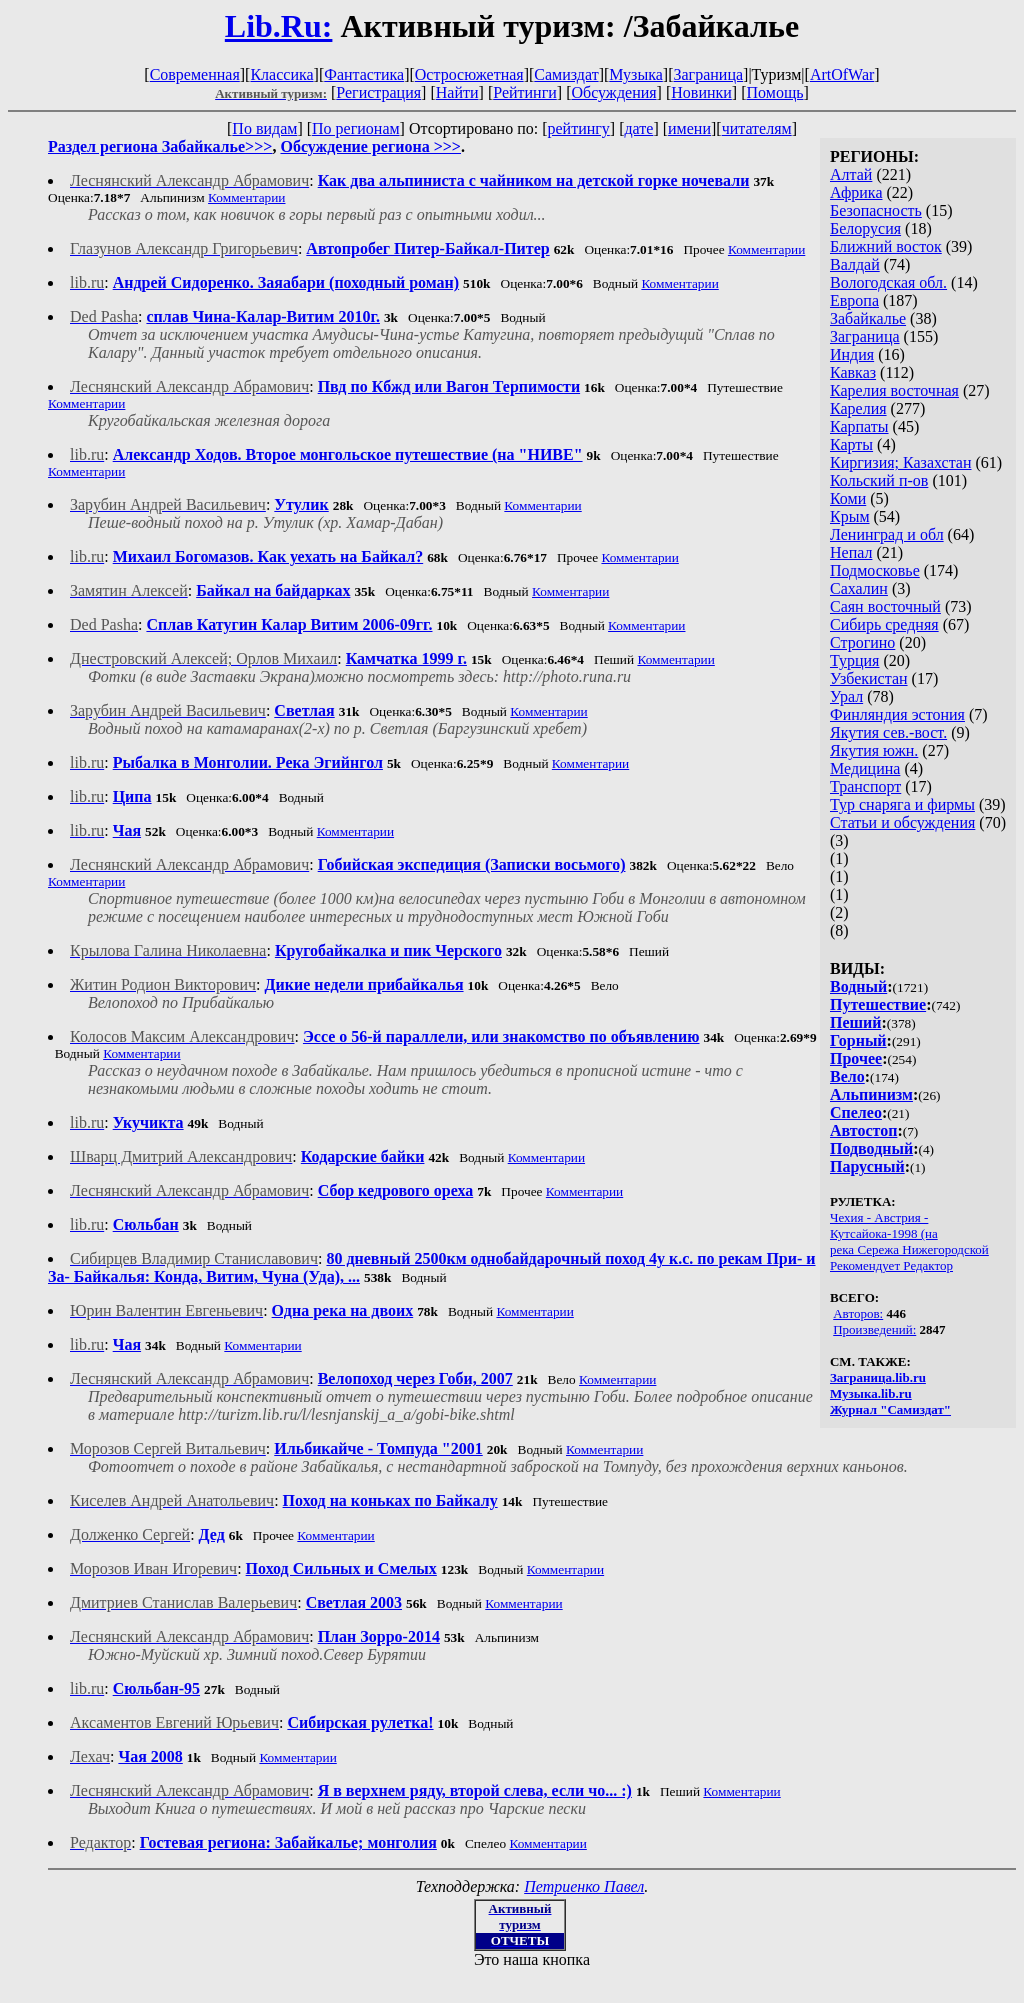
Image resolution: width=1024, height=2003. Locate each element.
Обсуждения (613, 92)
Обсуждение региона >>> (370, 146)
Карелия (858, 408)
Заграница (708, 74)
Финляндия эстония (897, 714)
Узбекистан (869, 678)
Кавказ (853, 372)
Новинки (701, 92)
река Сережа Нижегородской (909, 1249)
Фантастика (364, 74)
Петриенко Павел (584, 1886)
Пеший (856, 1022)
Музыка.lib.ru (871, 1393)
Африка (856, 192)
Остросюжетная (469, 74)
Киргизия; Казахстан (901, 462)
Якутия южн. (874, 750)
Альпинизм (871, 1094)
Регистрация (378, 92)
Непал (851, 552)
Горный (858, 1040)
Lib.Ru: (279, 26)
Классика (281, 74)
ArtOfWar (842, 74)
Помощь (775, 92)
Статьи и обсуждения (902, 822)
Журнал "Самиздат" (890, 1409)
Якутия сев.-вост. (888, 732)
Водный (858, 986)
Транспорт (865, 786)
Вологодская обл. (888, 282)
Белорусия (865, 228)
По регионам (356, 128)
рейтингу (578, 128)
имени (689, 128)
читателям (757, 128)
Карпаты (859, 426)
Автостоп (863, 1130)
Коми (848, 498)
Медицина (865, 768)
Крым (850, 516)
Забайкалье (868, 318)
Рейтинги (525, 92)
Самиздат (566, 74)
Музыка (636, 74)
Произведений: (874, 1329)
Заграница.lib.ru (878, 1377)
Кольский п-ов (879, 480)
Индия (852, 354)
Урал (846, 696)
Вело (847, 1076)
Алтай (851, 174)
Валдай (855, 264)
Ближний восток (886, 246)
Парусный (867, 1166)
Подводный (871, 1148)
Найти (457, 92)
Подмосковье (875, 570)
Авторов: (858, 1313)
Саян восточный (885, 606)
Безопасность (876, 210)
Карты (851, 444)
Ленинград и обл (887, 534)
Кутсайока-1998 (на (884, 1233)
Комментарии (246, 197)
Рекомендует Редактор (891, 1265)
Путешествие (878, 1004)
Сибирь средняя (884, 624)
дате (638, 128)
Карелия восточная (894, 390)
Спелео (856, 1112)
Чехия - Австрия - (879, 1217)
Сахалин (859, 588)
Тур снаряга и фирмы (902, 804)
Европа (854, 300)
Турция (854, 660)
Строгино (862, 642)
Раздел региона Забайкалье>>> (160, 146)
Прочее (856, 1058)
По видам (264, 128)
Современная (195, 74)
